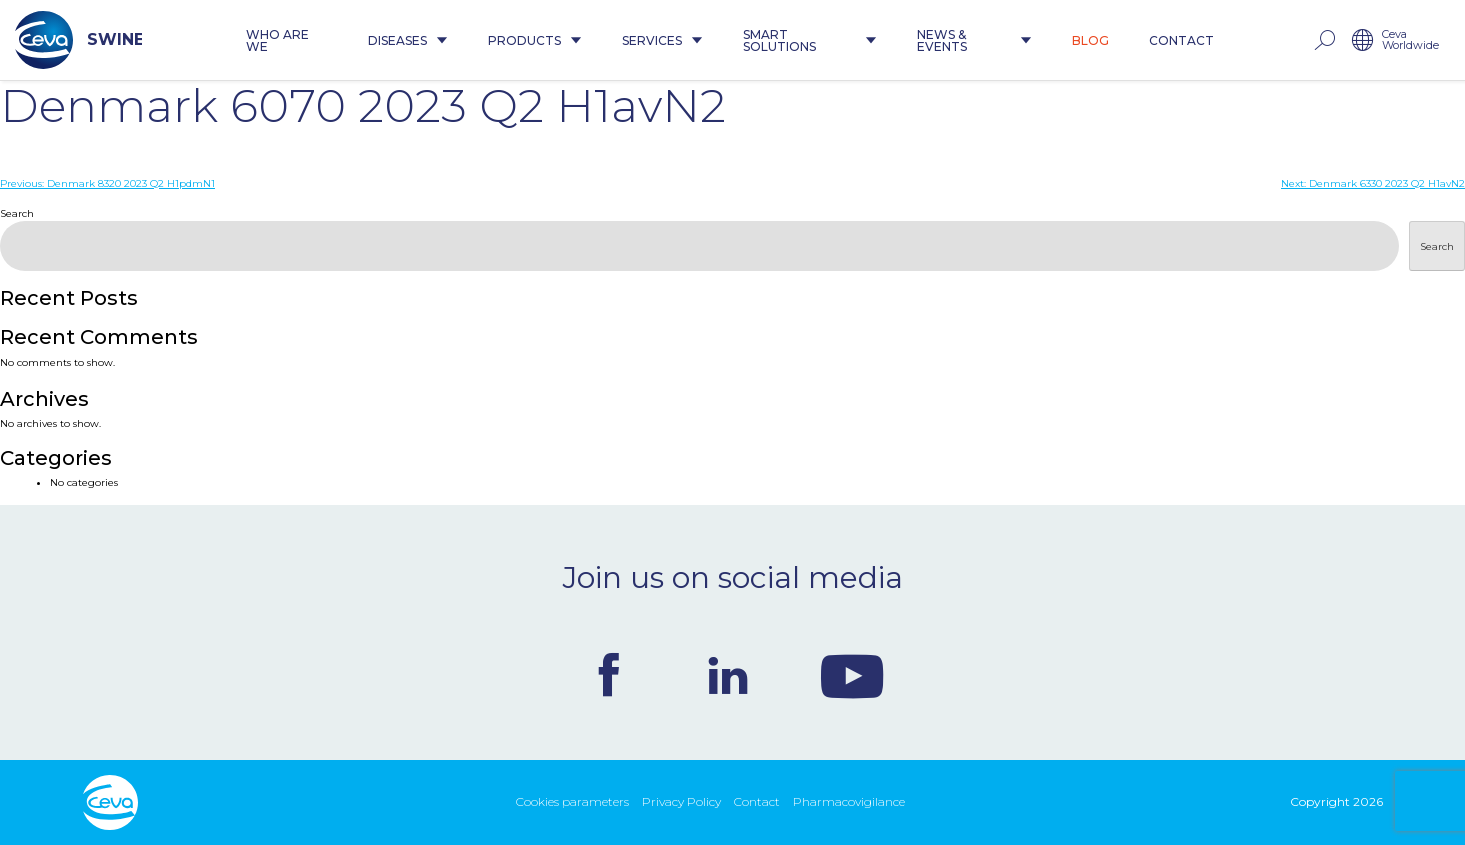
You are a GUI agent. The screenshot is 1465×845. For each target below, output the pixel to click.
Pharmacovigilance (849, 801)
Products (535, 40)
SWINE (78, 40)
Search (17, 213)
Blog (1090, 40)
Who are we (277, 40)
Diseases (408, 40)
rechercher (1324, 40)
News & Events (974, 40)
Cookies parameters (572, 801)
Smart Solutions (809, 40)
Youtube (852, 675)
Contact (1181, 40)
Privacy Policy (681, 801)
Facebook (609, 675)
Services (662, 40)
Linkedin (728, 675)
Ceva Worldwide (1410, 40)
